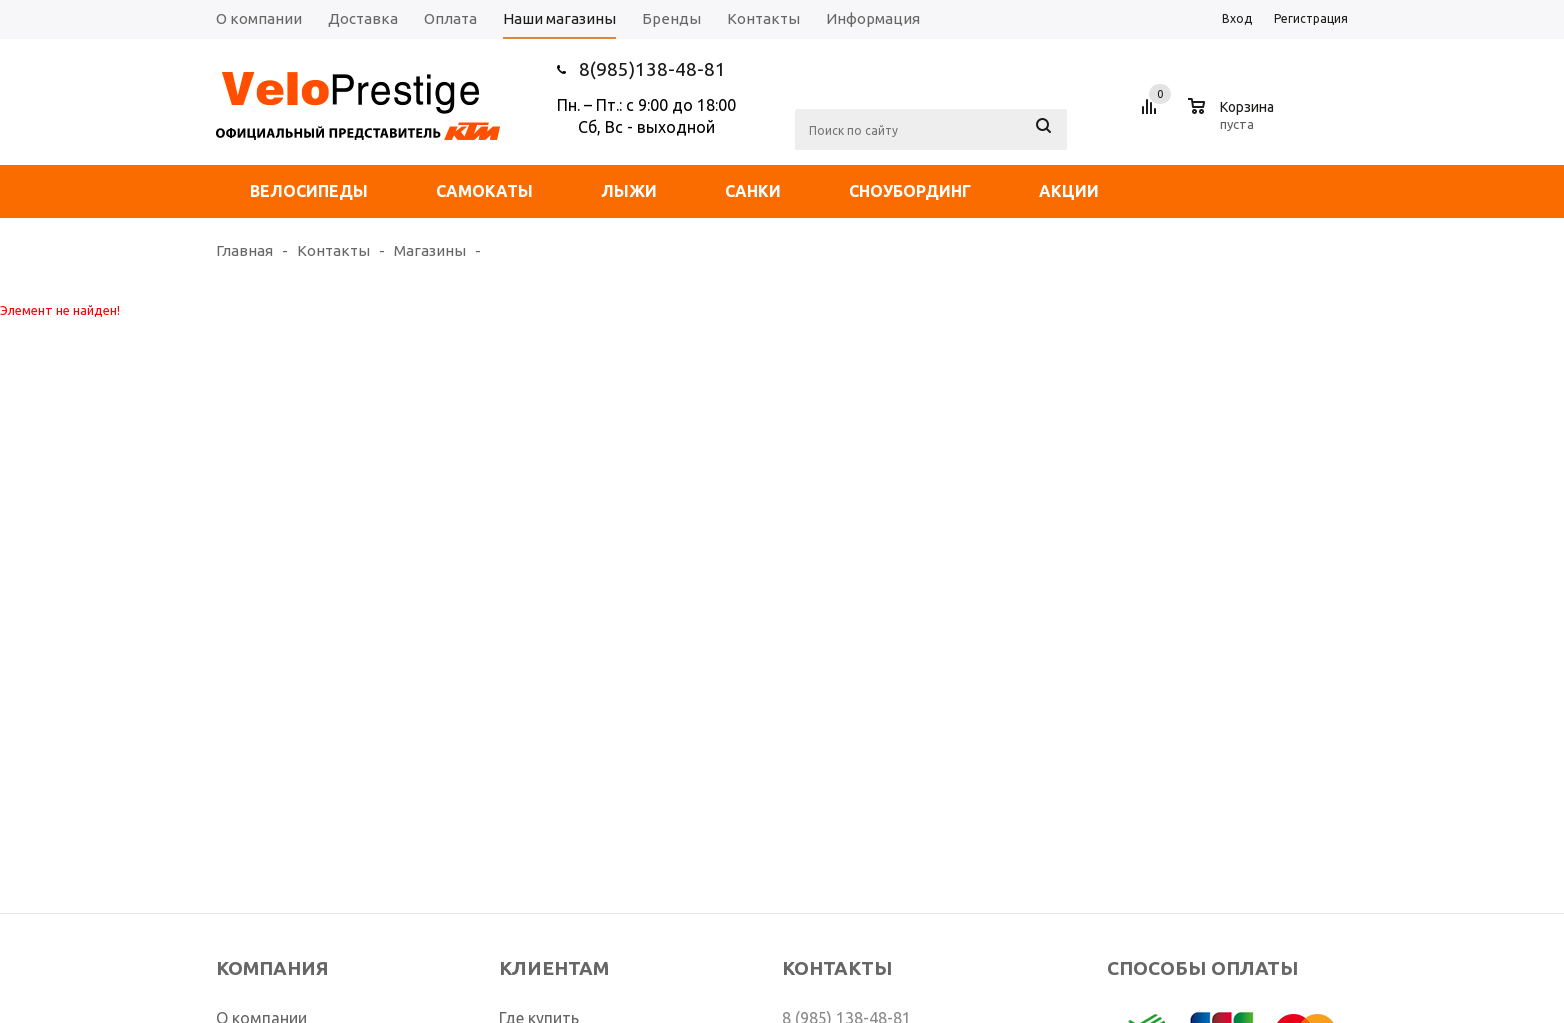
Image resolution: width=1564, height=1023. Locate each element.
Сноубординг (910, 191)
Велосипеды (309, 191)
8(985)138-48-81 (652, 69)
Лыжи (629, 191)
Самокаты (484, 191)
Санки (753, 191)
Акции (1069, 191)
